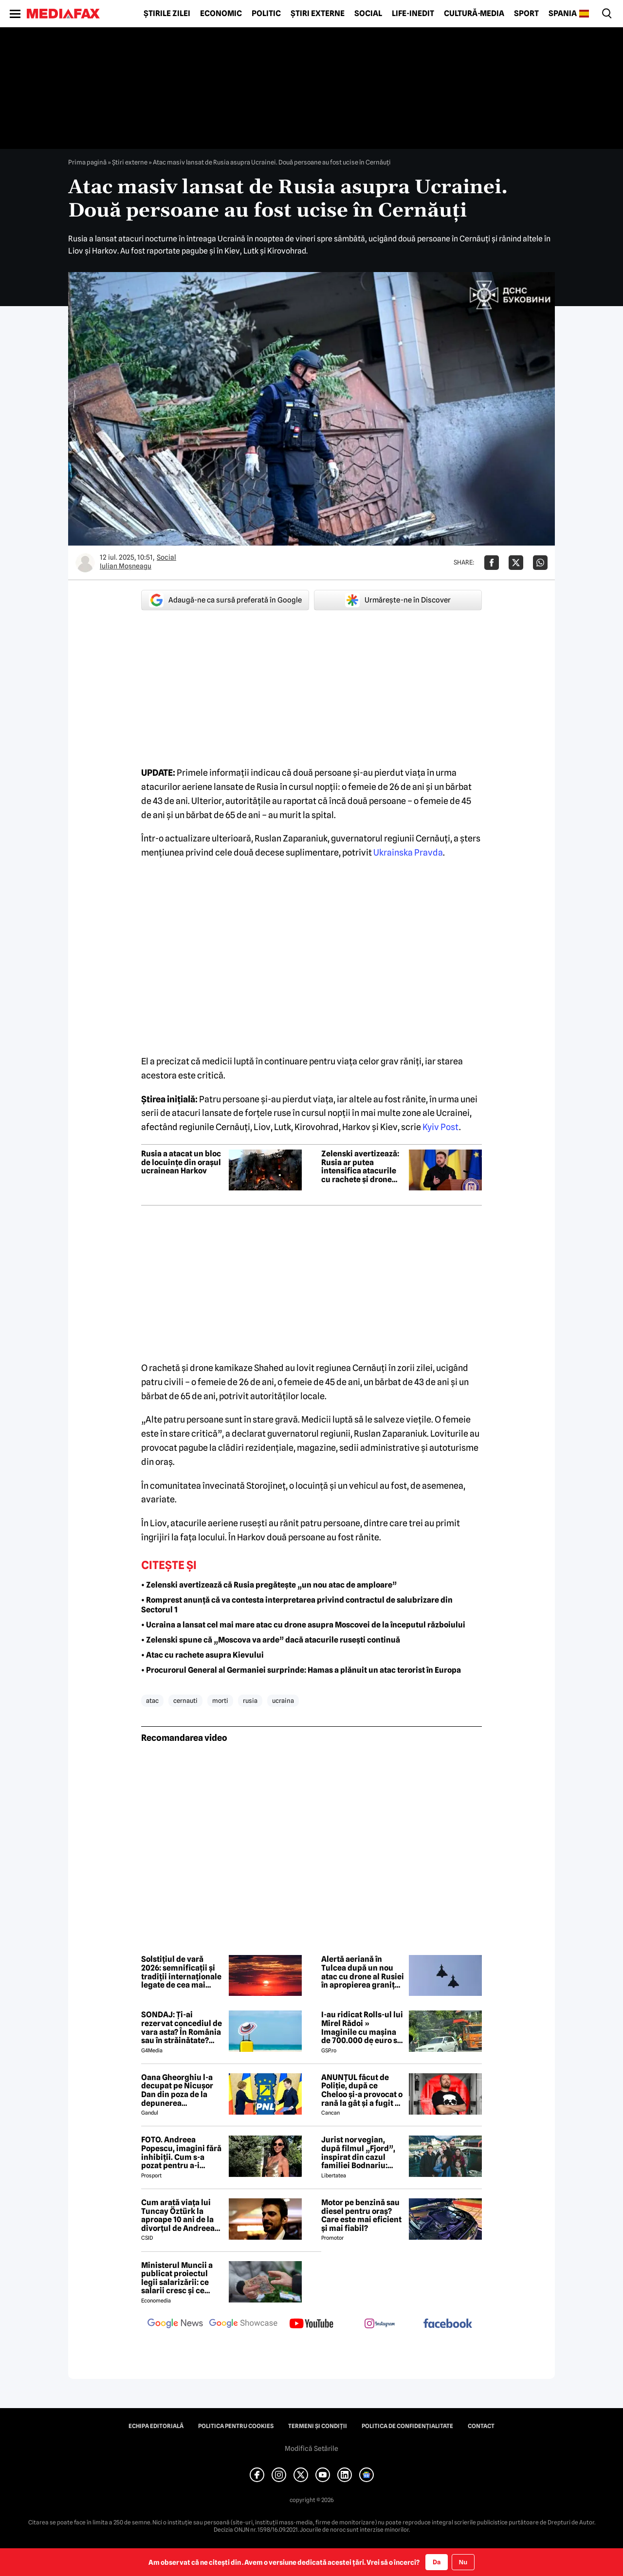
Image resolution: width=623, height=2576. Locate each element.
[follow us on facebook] (448, 2324)
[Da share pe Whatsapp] (540, 562)
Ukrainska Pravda (408, 852)
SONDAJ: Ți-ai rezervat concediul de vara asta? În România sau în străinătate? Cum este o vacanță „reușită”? (181, 2027)
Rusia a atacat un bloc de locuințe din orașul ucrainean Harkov (181, 1162)
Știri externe (318, 14)
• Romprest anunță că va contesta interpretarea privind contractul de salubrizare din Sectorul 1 (297, 1605)
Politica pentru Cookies (236, 2426)
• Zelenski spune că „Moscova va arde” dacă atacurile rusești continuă (270, 1639)
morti (220, 1700)
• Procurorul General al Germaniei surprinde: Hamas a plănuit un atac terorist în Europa (301, 1670)
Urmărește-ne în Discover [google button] (398, 600)
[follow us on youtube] (311, 2324)
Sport (526, 14)
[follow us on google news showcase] (243, 2324)
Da (436, 2562)
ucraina (283, 1700)
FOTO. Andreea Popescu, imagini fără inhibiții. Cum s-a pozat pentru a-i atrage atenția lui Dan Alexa (181, 2153)
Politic (266, 14)
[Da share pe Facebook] (491, 562)
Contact (481, 2426)
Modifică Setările (311, 2448)
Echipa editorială (155, 2426)
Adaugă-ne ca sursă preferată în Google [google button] (225, 600)
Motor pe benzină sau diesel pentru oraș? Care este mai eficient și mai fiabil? (361, 2215)
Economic (221, 14)
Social (368, 14)
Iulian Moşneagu (125, 566)
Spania (563, 14)
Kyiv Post (440, 1127)
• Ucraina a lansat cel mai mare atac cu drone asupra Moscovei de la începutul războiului (303, 1624)
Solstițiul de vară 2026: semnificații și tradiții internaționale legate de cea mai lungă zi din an (181, 1972)
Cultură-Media (474, 14)
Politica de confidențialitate (407, 2426)
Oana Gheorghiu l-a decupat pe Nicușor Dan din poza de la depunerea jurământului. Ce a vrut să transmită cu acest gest (178, 2090)
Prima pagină (87, 162)
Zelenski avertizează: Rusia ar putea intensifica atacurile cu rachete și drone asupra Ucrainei (360, 1167)
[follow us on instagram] (380, 2324)
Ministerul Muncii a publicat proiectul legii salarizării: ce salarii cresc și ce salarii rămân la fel (177, 2278)
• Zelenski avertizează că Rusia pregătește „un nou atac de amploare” (269, 1584)
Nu (463, 2562)
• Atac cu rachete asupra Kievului (202, 1655)
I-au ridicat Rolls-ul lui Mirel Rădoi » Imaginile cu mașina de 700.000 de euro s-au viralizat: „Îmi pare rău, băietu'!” (362, 2027)
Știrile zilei (167, 14)
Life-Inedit (413, 14)
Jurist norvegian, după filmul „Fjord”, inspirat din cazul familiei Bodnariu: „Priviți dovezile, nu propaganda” (358, 2153)
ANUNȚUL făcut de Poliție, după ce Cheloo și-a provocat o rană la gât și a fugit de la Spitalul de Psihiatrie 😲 (362, 2090)
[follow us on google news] (175, 2324)
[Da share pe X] (516, 562)
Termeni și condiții (317, 2426)
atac (152, 1700)
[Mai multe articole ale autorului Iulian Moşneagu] (85, 562)
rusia (250, 1700)
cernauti (185, 1700)
